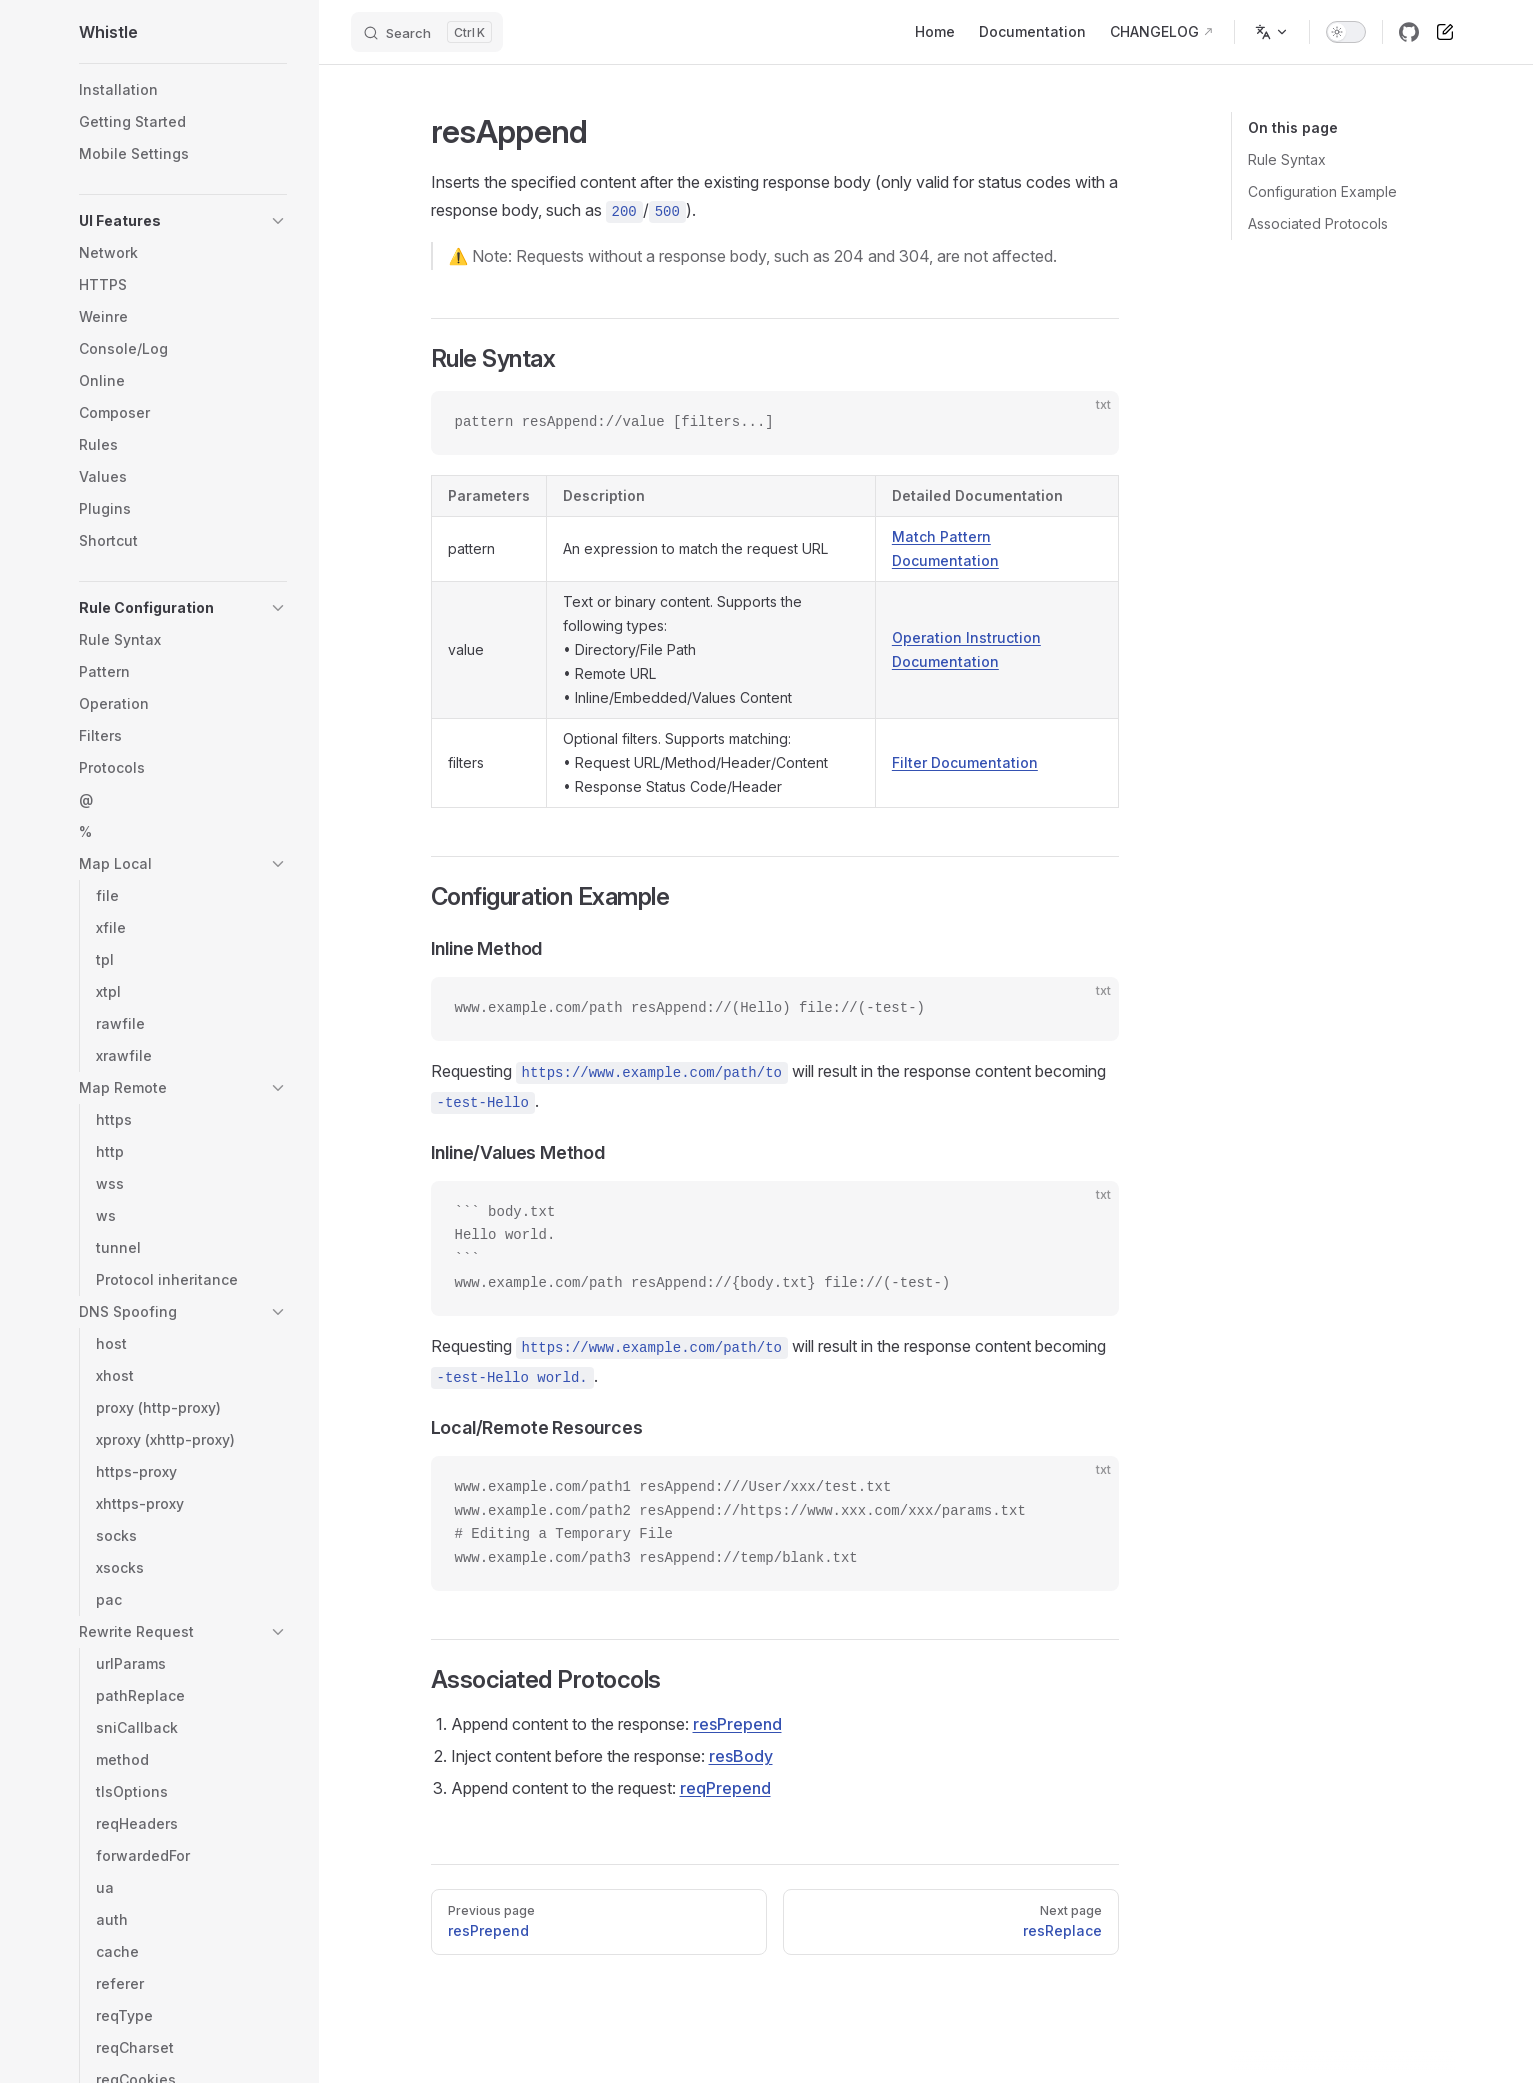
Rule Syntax (1287, 159)
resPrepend (737, 1724)
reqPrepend (725, 1788)
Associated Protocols (1318, 223)
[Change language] (1272, 32)
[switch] (1346, 32)
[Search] (427, 32)
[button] (183, 221)
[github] (1409, 32)
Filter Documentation (965, 762)
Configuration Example (1322, 191)
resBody (741, 1756)
